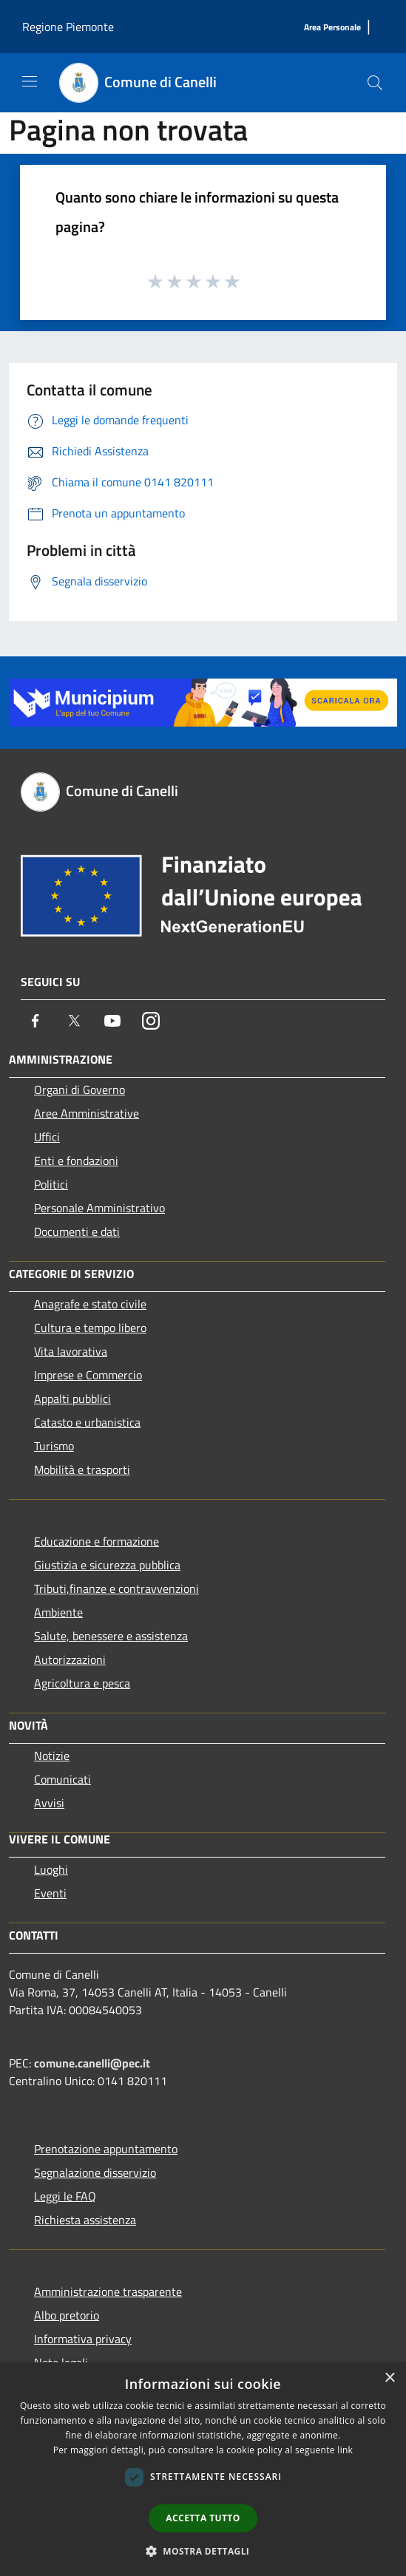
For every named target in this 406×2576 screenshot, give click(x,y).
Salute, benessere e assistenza (111, 1636)
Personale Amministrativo (99, 1208)
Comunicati (62, 1779)
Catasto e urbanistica (87, 1422)
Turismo (54, 1446)
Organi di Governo (79, 1089)
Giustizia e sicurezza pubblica (107, 1565)
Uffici (47, 1137)
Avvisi (49, 1803)
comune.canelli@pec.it (92, 2063)
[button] (203, 2550)
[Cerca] (375, 83)
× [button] (389, 2378)
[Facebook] (35, 1021)
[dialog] (203, 2469)
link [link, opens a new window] (345, 2450)
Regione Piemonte (68, 26)
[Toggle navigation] (29, 81)
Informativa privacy (83, 2339)
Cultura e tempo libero (90, 1327)
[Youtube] (112, 1021)
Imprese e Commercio (88, 1375)
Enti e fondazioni (76, 1160)
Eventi (50, 1893)
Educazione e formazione (96, 1541)
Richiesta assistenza (85, 2220)
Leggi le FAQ (65, 2196)
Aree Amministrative (86, 1113)
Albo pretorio (66, 2315)
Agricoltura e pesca (82, 1683)
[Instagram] (151, 1021)
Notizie (52, 1755)
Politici (51, 1184)
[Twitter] (74, 1021)
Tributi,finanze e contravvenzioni (116, 1588)
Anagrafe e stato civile (90, 1304)
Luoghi (51, 1869)
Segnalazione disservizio (95, 2172)
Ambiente (58, 1612)
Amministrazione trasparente (108, 2291)
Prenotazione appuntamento (105, 2149)
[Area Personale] (332, 28)
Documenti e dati (77, 1231)
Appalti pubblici (72, 1398)
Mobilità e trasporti (82, 1469)
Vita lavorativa (70, 1351)
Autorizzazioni (70, 1659)
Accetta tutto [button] (203, 2518)
